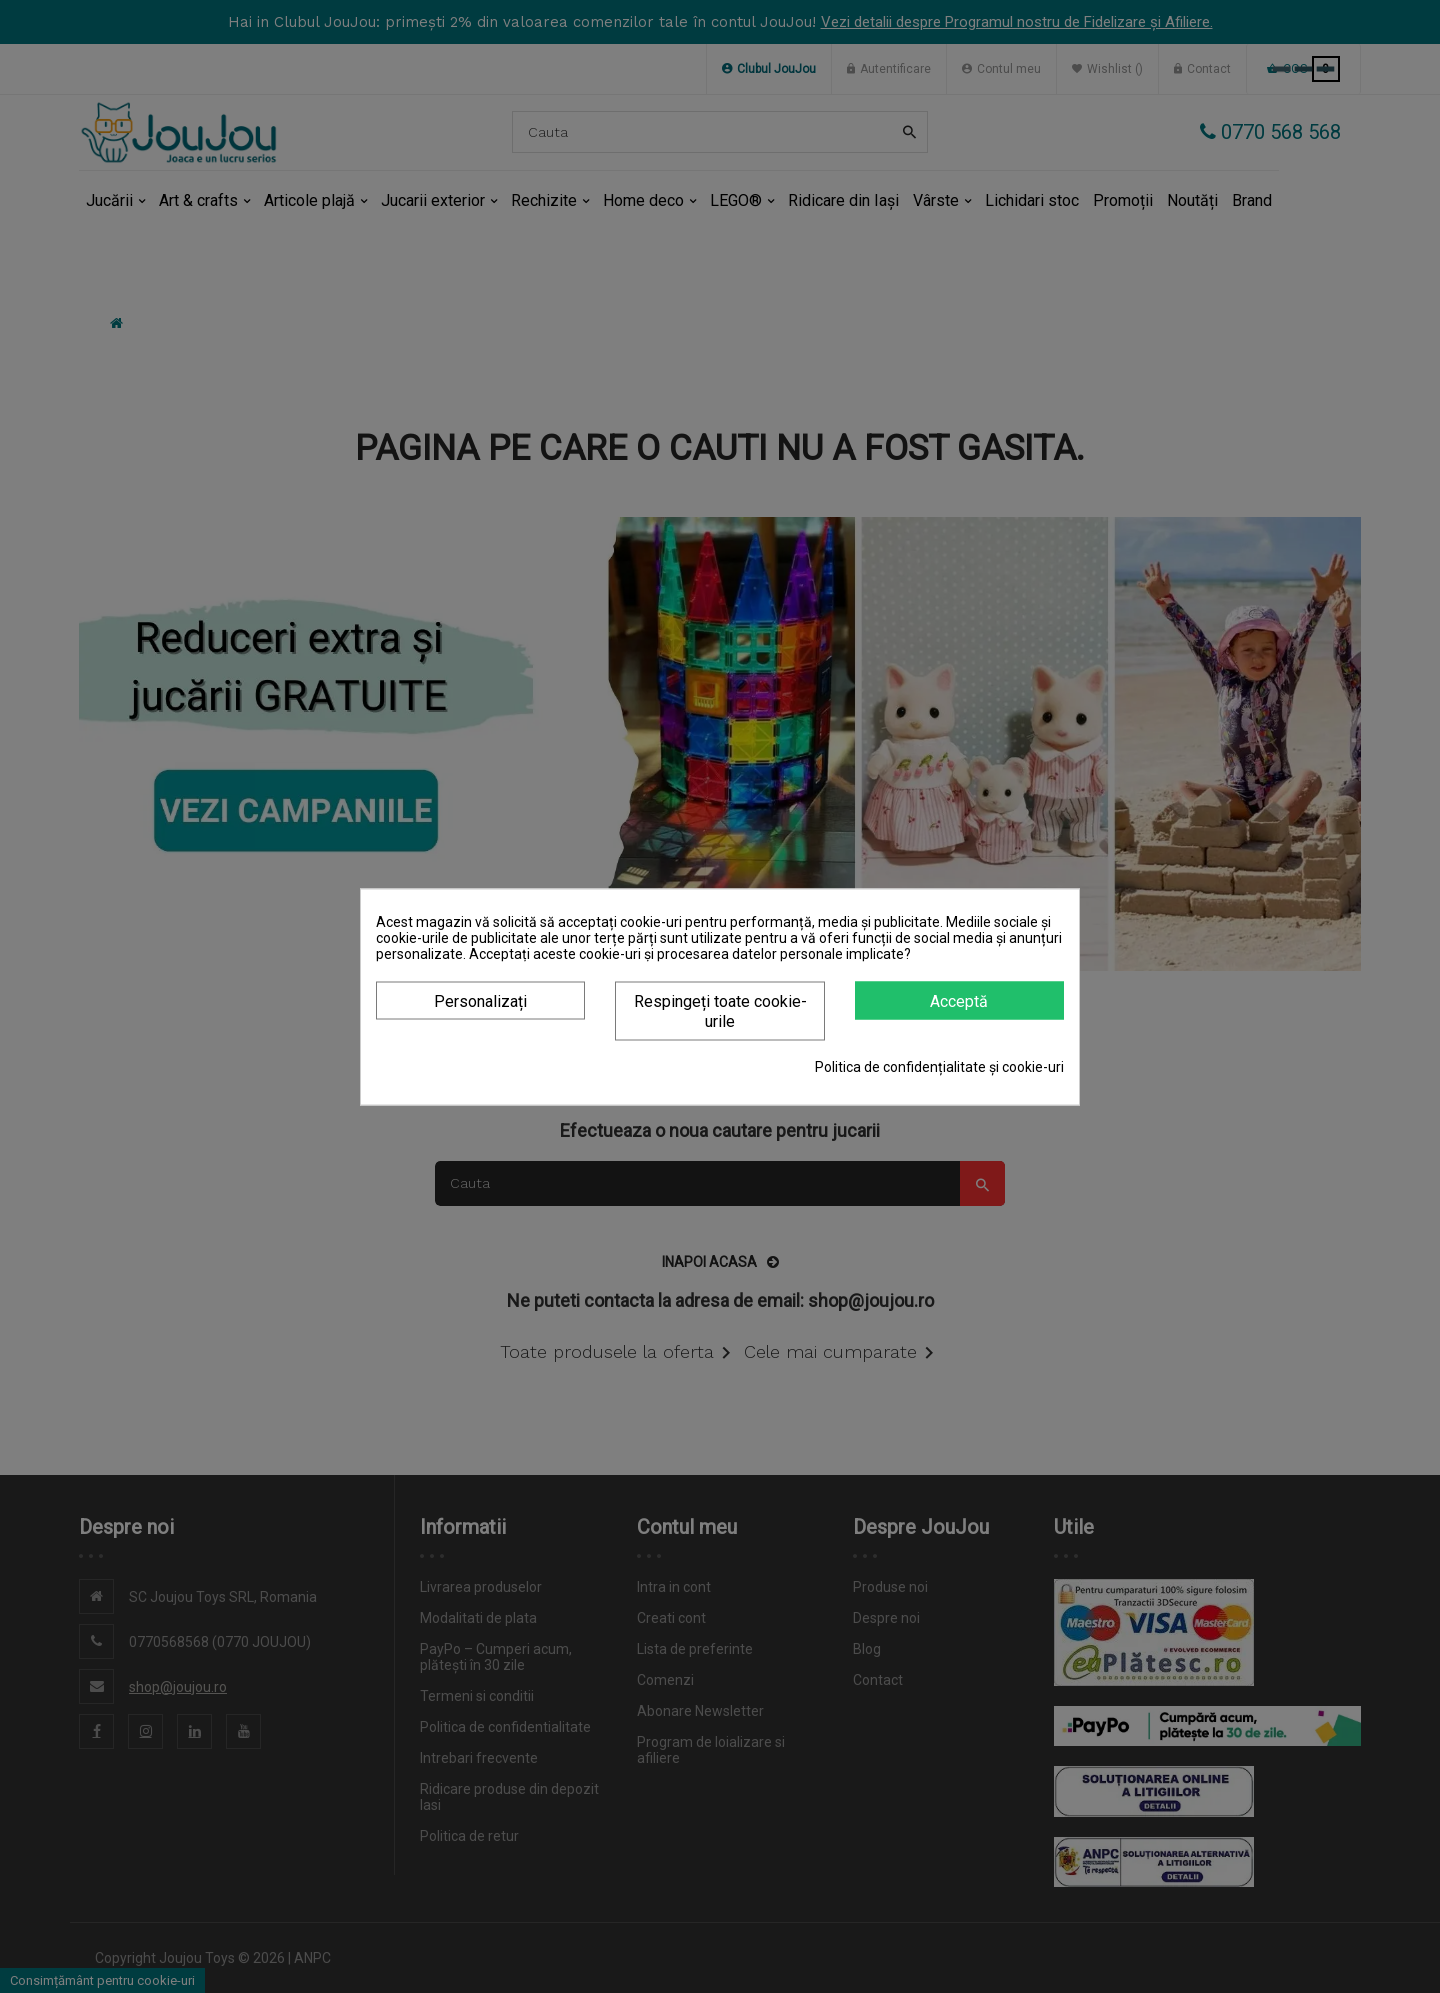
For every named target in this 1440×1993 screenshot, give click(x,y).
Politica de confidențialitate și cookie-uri (939, 1066)
